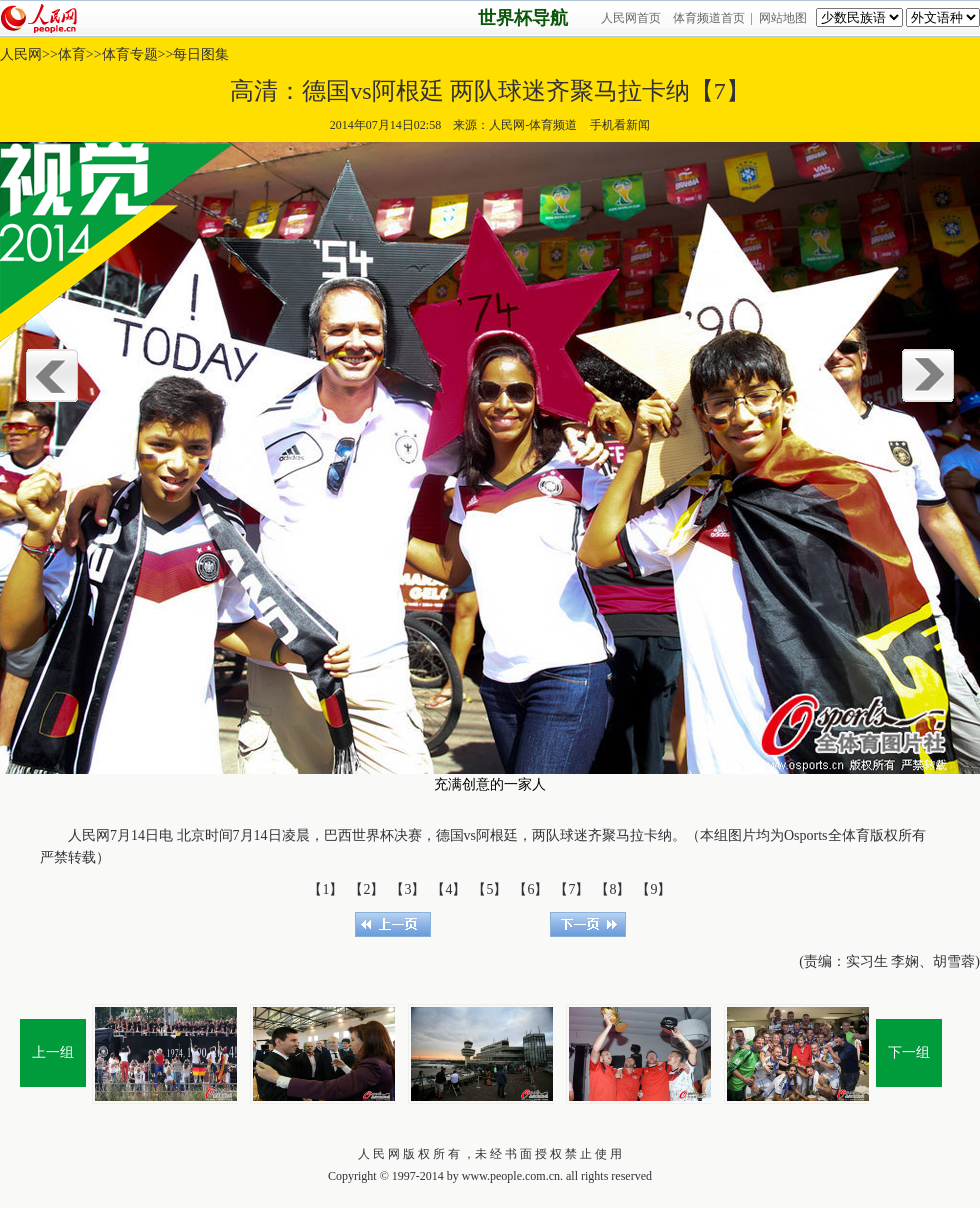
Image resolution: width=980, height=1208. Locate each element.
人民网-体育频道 (533, 125)
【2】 (366, 889)
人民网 (21, 54)
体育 (72, 54)
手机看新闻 (619, 125)
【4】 (448, 889)
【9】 (653, 889)
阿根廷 (497, 835)
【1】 (325, 889)
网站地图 (783, 18)
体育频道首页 (709, 18)
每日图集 (201, 54)
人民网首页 (631, 18)
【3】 (407, 889)
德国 (450, 835)
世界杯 (373, 835)
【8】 (612, 889)
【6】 (530, 889)
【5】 (489, 889)
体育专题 (130, 54)
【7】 (571, 889)
